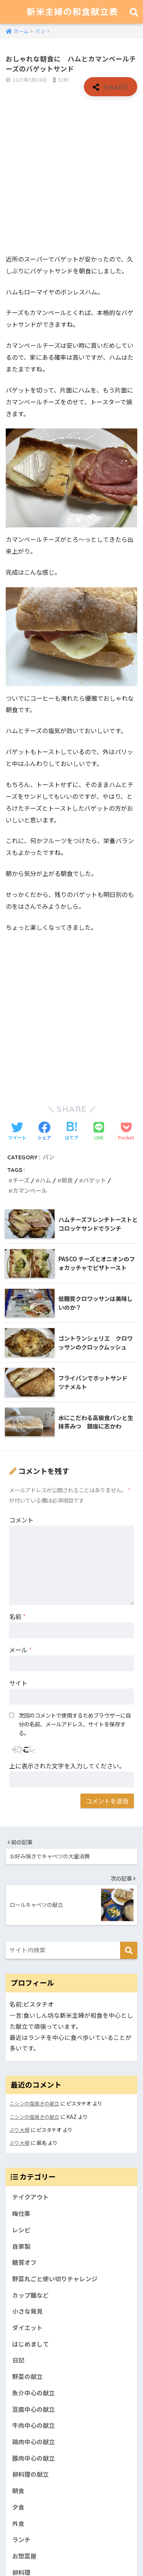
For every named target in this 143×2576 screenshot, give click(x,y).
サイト (18, 1682)
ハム (45, 1180)
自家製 (21, 2246)
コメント (21, 1519)
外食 (18, 2523)
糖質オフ (24, 2262)
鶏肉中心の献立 (33, 2441)
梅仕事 (21, 2213)
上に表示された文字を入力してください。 (67, 1765)
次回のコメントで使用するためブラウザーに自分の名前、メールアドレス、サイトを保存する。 (75, 1724)
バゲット (94, 1180)
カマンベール (30, 1190)
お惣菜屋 (24, 2556)
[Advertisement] (71, 175)
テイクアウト (30, 2197)
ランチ (21, 2539)
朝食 (67, 1180)
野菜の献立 (27, 2376)
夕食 (18, 2507)
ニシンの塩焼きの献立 (34, 2103)
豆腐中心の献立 (33, 2409)
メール (20, 1649)
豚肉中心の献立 (33, 2458)
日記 (18, 2360)
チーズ (21, 1180)
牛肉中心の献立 (33, 2425)
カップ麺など (30, 2295)
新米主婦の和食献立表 (72, 11)
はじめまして (30, 2344)
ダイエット (27, 2327)
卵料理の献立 (30, 2474)
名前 (17, 1616)
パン (49, 1157)
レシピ (21, 2229)
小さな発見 (27, 2311)
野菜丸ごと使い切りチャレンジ (55, 2278)
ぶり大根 (19, 2129)
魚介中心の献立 (33, 2393)
